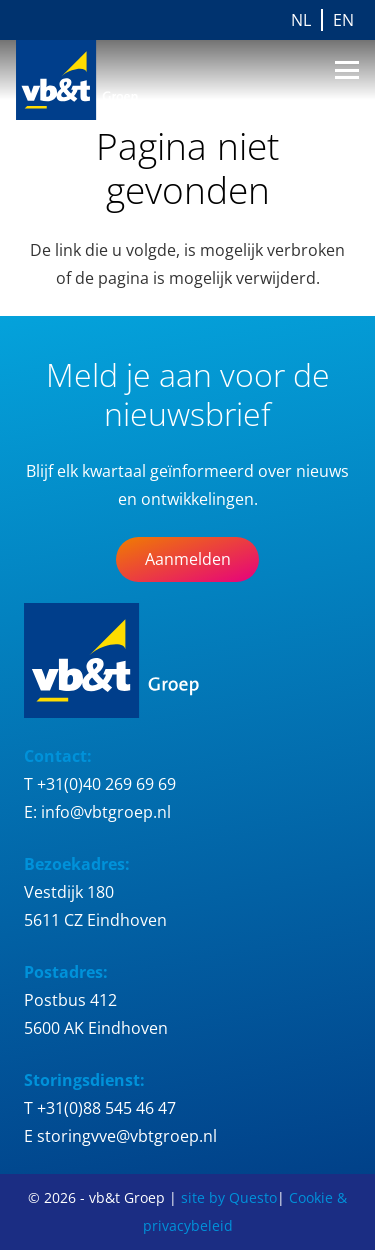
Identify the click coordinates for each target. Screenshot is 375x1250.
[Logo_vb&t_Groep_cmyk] (90, 80)
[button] (347, 70)
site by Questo (229, 1197)
